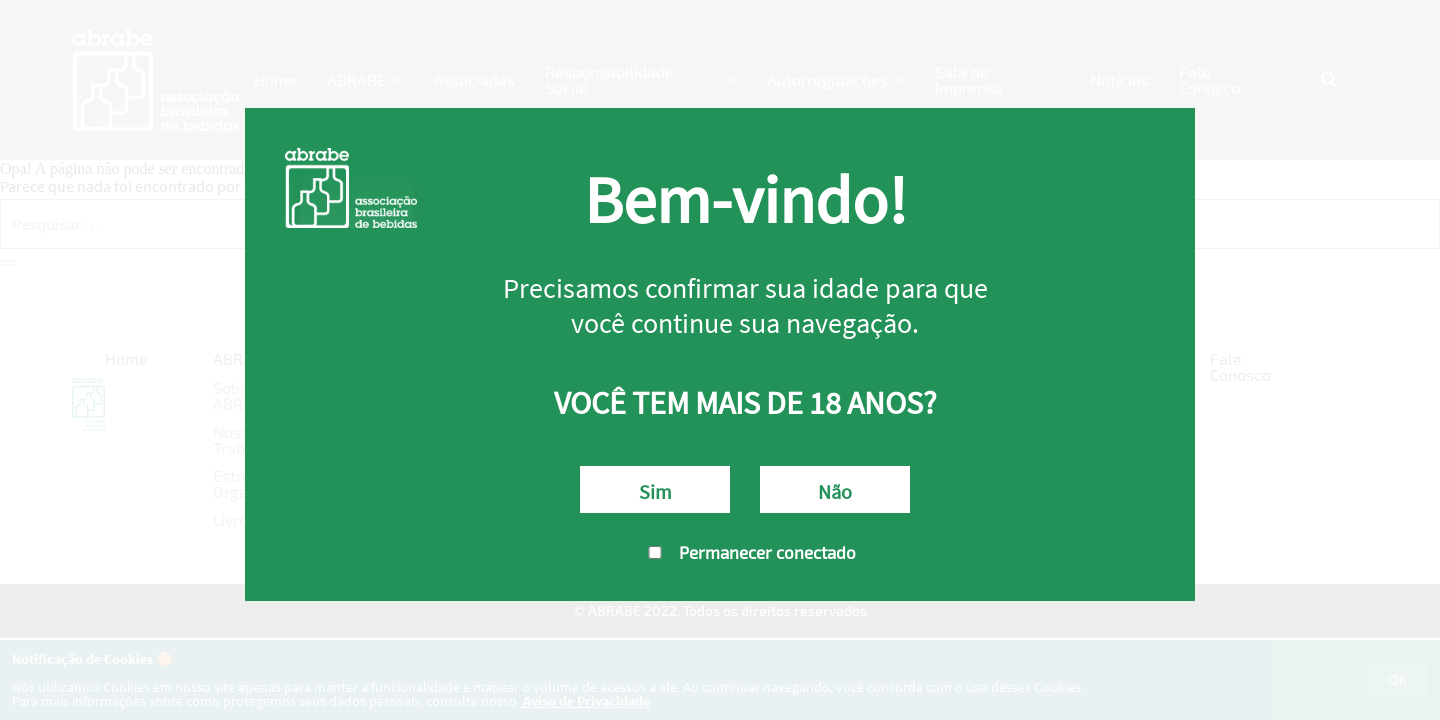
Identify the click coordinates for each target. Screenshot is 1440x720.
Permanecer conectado (745, 552)
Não (835, 491)
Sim (655, 491)
